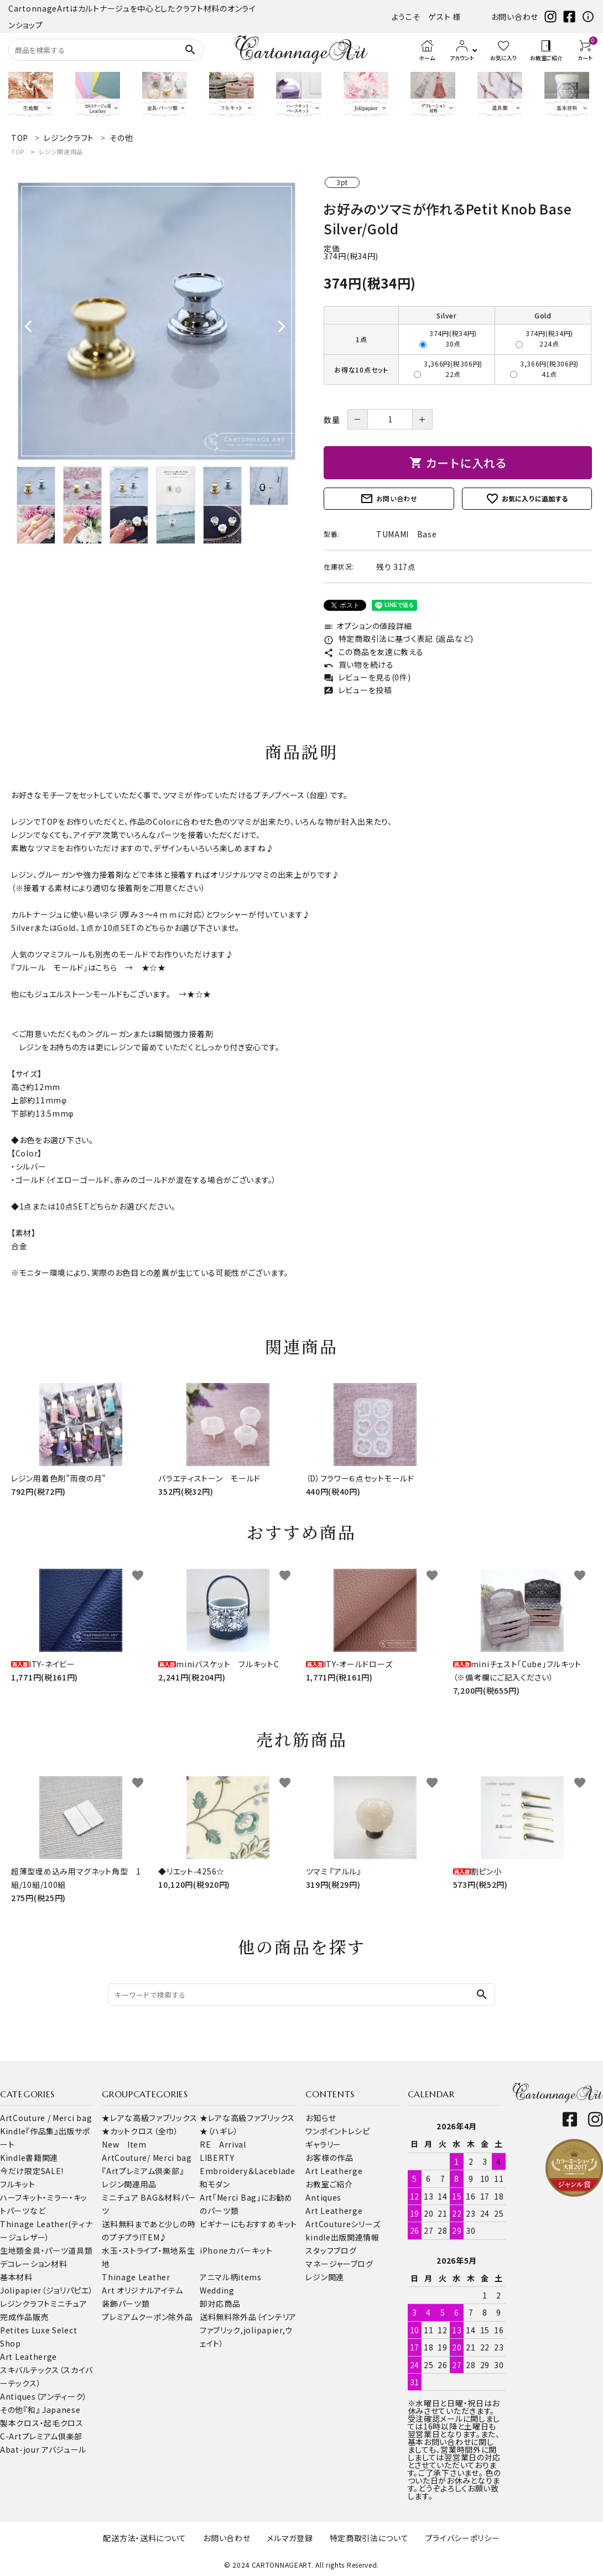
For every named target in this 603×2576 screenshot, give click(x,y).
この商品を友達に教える (373, 651)
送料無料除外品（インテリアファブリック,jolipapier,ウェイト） (248, 2330)
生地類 (12, 2250)
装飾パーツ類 (125, 2303)
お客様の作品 (329, 2157)
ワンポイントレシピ (337, 2131)
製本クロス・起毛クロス (42, 2422)
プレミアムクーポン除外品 (147, 2316)
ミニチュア (68, 2303)
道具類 (80, 2250)
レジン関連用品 (61, 151)
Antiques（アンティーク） (43, 2396)
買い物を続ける (359, 664)
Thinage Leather (136, 2276)
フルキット (17, 2184)
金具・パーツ (46, 2250)
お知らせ (320, 2117)
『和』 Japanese (51, 2409)
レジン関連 (324, 2276)
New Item (124, 2144)
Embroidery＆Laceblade (247, 2170)
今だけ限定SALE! (32, 2170)
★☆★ (154, 967)
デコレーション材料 (33, 2263)
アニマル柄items (231, 2276)
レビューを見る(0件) (367, 677)
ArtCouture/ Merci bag (147, 2157)
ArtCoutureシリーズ (342, 2223)
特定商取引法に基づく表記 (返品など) (399, 638)
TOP (17, 151)
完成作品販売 (24, 2316)
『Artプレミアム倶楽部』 (143, 2170)
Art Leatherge (28, 2356)
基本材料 (16, 2276)
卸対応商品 (220, 2303)
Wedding (217, 2290)
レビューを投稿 (358, 689)
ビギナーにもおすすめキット (248, 2223)
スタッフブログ (330, 2250)
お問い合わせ (514, 16)
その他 (11, 2409)
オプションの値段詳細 (368, 625)
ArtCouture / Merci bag (46, 2117)
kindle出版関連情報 (342, 2237)
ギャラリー (323, 2144)
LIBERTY (217, 2157)
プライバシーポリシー (462, 2537)
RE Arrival (223, 2144)
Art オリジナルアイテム (142, 2290)
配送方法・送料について (144, 2537)
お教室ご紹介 (328, 2184)
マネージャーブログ (339, 2263)
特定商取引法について (369, 2537)
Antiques (323, 2197)
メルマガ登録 (290, 2537)
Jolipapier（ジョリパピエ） (46, 2290)
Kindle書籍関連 (29, 2157)
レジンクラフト (25, 2303)
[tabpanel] (156, 321)
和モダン (215, 2184)
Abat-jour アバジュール (43, 2449)
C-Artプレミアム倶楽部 (41, 2436)
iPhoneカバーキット (236, 2250)
